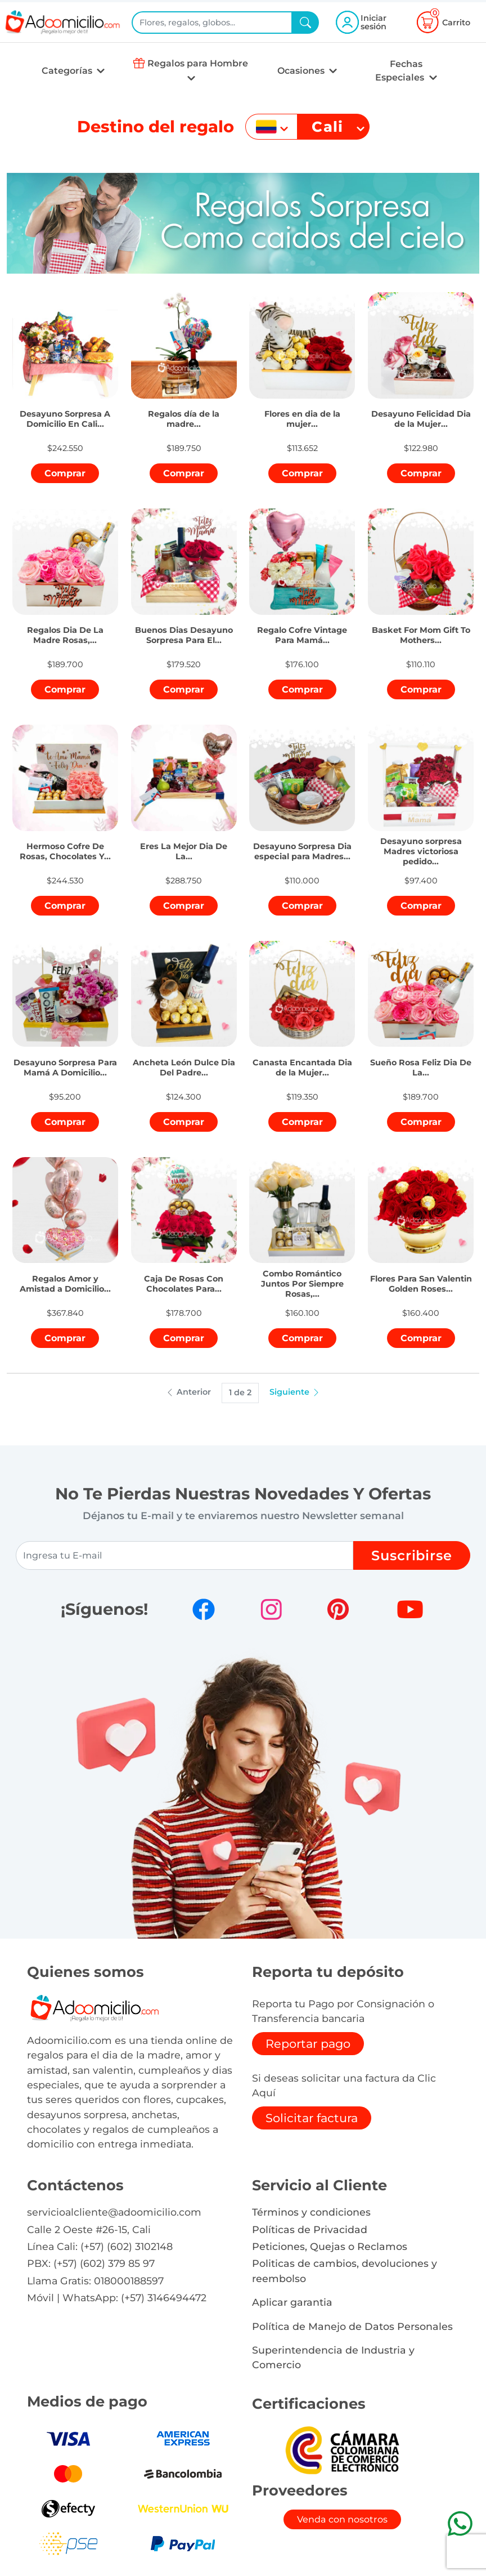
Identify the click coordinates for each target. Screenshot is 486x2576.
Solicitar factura (312, 2118)
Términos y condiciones (311, 2212)
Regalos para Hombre (197, 63)
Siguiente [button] (295, 1392)
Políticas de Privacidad (309, 2229)
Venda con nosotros (342, 2519)
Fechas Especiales (400, 71)
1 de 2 (240, 1392)
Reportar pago (308, 2044)
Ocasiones (302, 70)
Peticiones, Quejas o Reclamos (329, 2246)
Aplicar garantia (292, 2302)
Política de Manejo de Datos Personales (352, 2326)
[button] (65, 412)
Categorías (68, 70)
